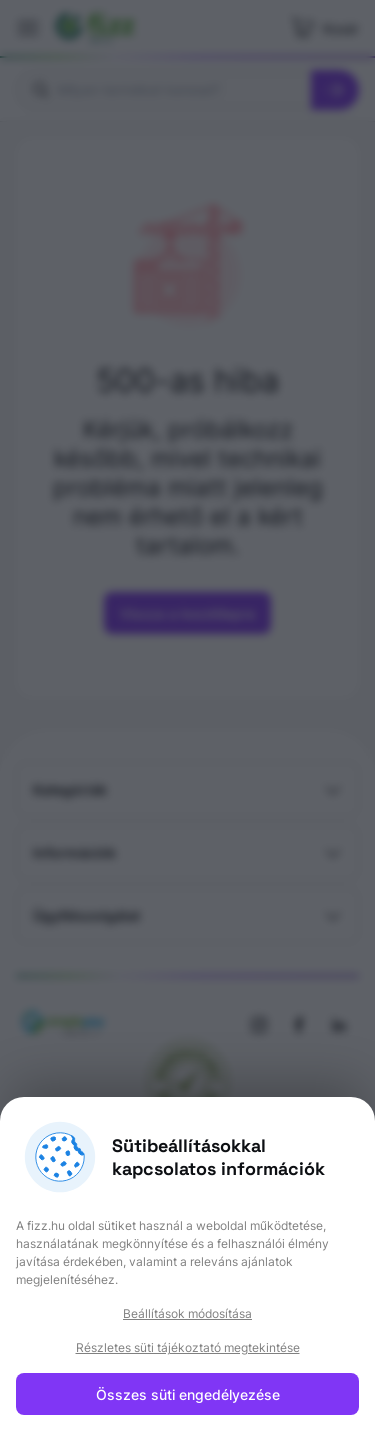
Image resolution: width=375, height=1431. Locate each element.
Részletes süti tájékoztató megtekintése (188, 1347)
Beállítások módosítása (187, 1313)
